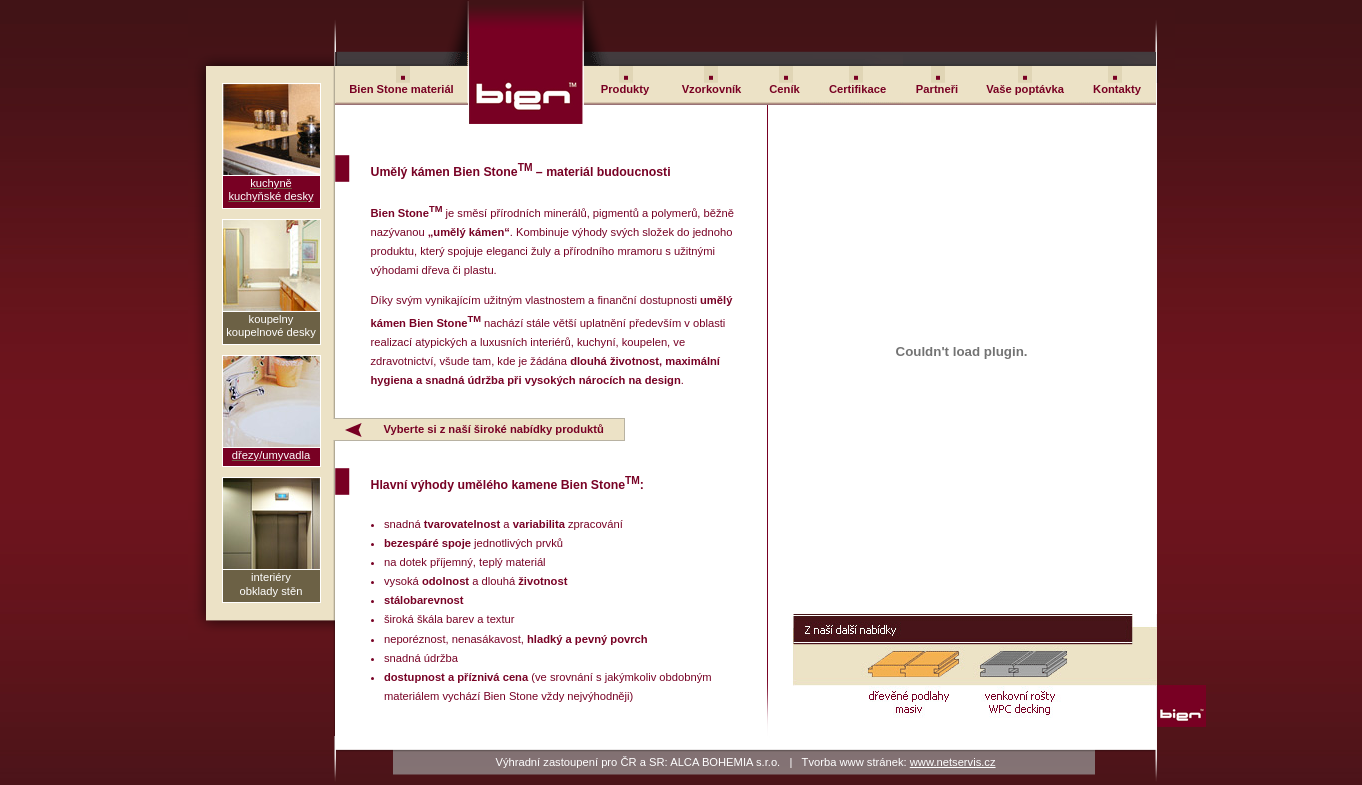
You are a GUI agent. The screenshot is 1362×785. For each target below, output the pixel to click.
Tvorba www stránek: (899, 762)
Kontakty (1117, 89)
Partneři (937, 89)
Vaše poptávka (1025, 89)
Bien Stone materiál (401, 89)
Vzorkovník (712, 89)
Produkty (625, 89)
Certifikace (857, 89)
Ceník (784, 89)
